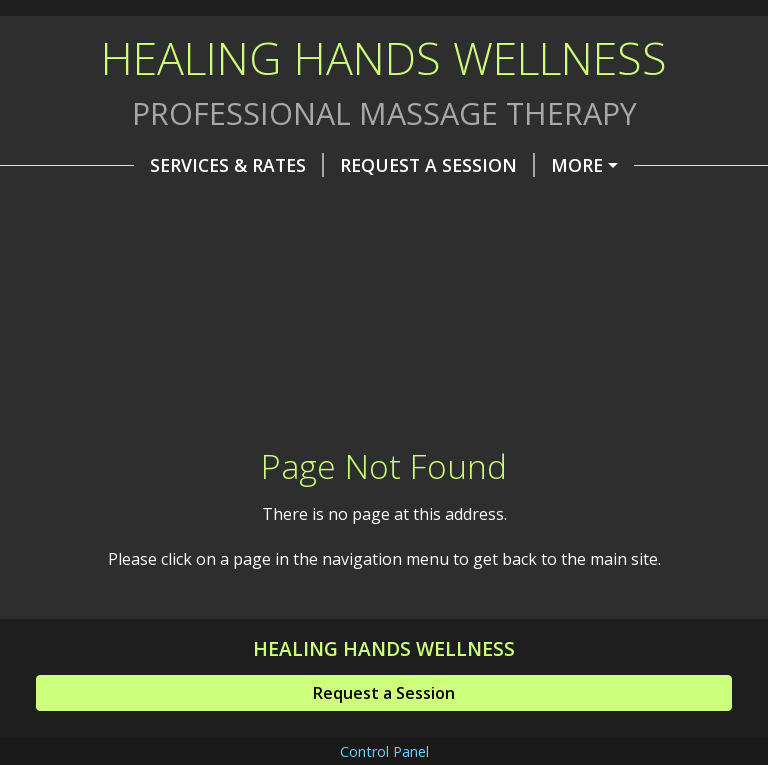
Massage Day (495, 207)
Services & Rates (139, 165)
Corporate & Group (156, 207)
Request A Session (339, 165)
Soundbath (342, 207)
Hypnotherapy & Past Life (186, 250)
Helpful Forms (410, 250)
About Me (509, 165)
